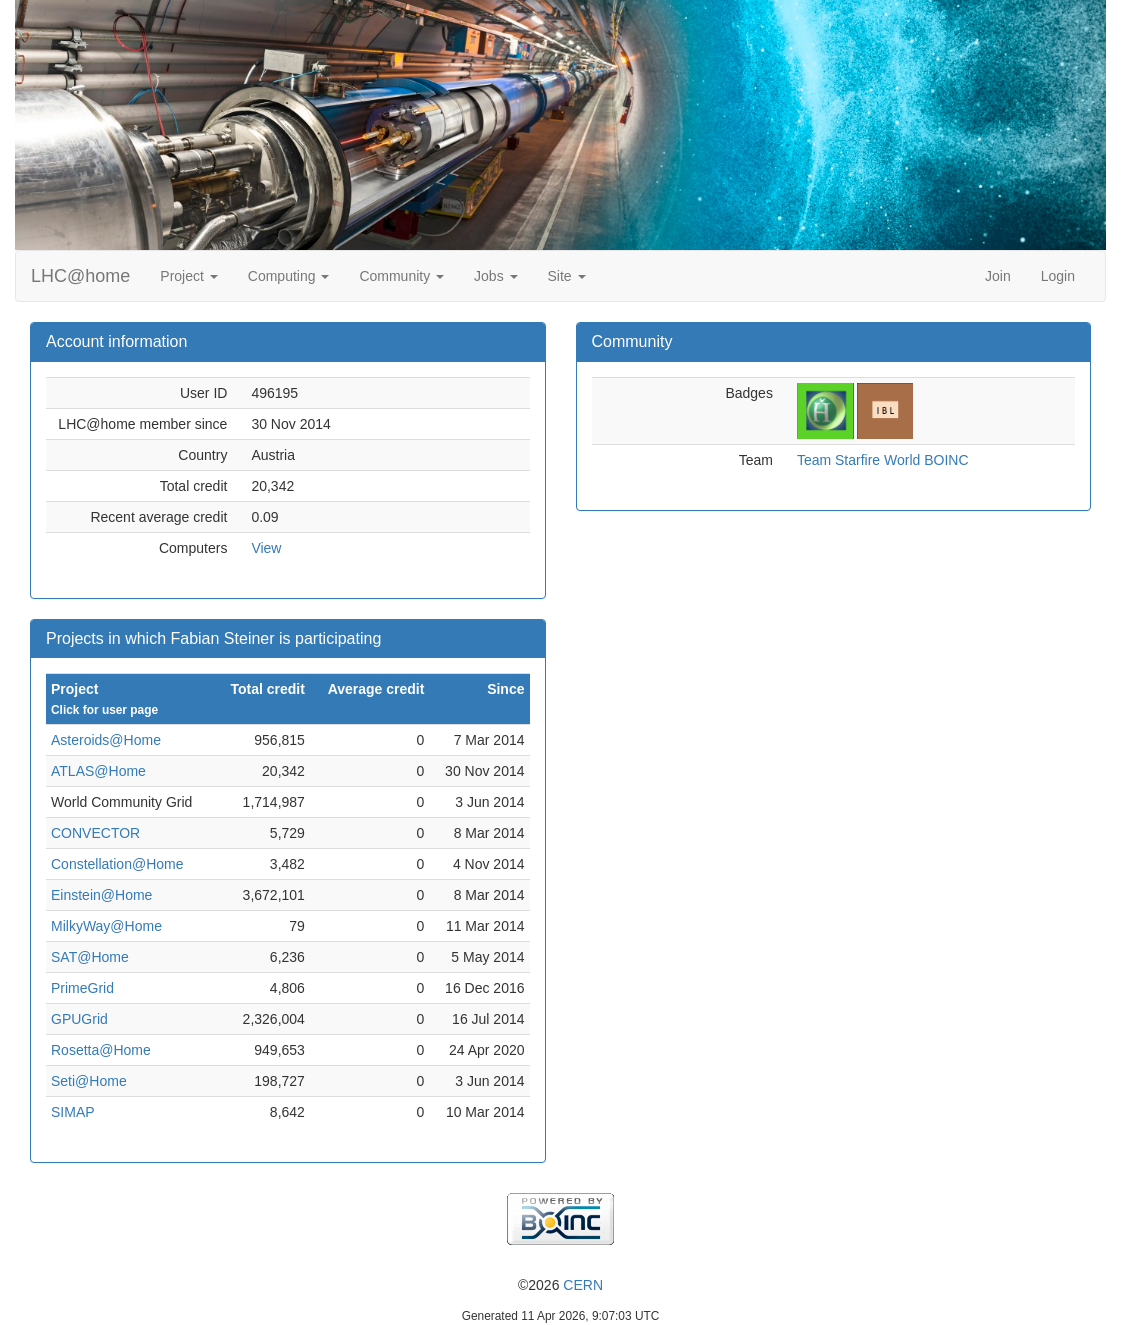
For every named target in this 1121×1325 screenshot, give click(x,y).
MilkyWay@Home (106, 926)
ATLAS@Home (98, 771)
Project (188, 276)
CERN (583, 1285)
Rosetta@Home (101, 1050)
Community (401, 276)
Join (998, 276)
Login (1058, 276)
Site (567, 276)
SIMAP (73, 1112)
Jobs (495, 276)
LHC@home (80, 276)
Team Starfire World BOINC (883, 460)
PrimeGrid (82, 988)
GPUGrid (79, 1019)
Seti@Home (89, 1081)
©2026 (560, 1285)
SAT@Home (90, 957)
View (266, 548)
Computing (289, 276)
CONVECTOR (95, 833)
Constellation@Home (117, 864)
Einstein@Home (101, 895)
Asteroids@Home (106, 740)
